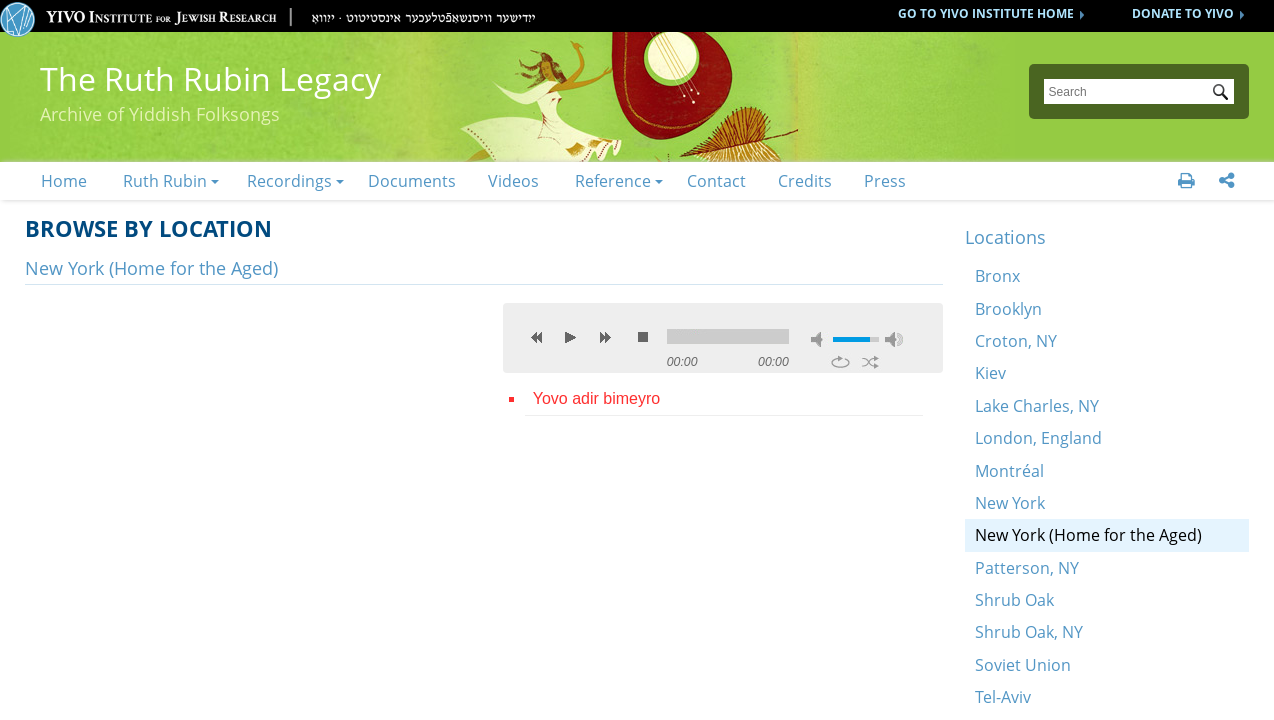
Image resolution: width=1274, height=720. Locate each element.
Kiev (990, 373)
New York (1010, 503)
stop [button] (643, 337)
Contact (716, 181)
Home (64, 181)
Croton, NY (1016, 341)
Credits (805, 181)
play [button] (571, 337)
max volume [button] (894, 339)
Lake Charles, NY (1037, 406)
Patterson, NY (1027, 568)
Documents (412, 181)
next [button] (605, 337)
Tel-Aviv (1003, 697)
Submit (1224, 94)
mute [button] (820, 339)
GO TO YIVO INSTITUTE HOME (986, 13)
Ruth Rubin (165, 181)
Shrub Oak (1014, 600)
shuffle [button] (870, 362)
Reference (613, 181)
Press (885, 181)
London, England (1038, 438)
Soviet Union (1023, 665)
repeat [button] (840, 362)
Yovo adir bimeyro (596, 398)
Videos (513, 181)
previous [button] (537, 337)
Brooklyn (1008, 309)
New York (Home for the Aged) (1088, 535)
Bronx (997, 276)
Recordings (289, 181)
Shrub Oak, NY (1029, 632)
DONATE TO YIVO (1183, 13)
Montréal (1009, 471)
